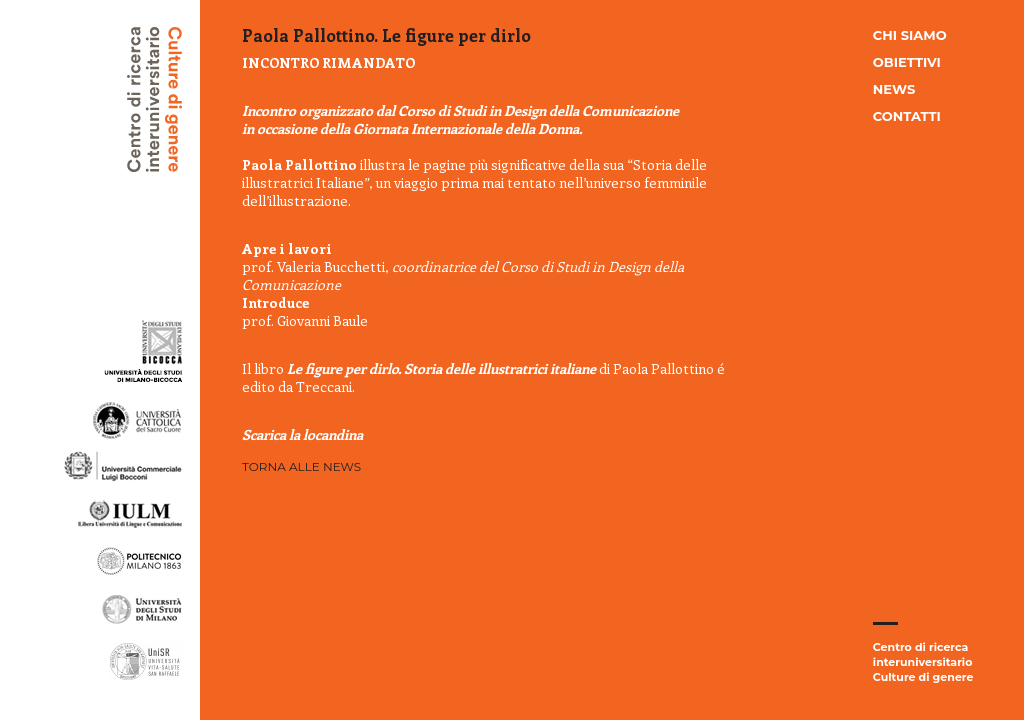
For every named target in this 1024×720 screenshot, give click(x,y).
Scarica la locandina (302, 434)
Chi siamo (910, 35)
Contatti (907, 116)
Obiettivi (907, 62)
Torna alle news (301, 466)
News (894, 89)
